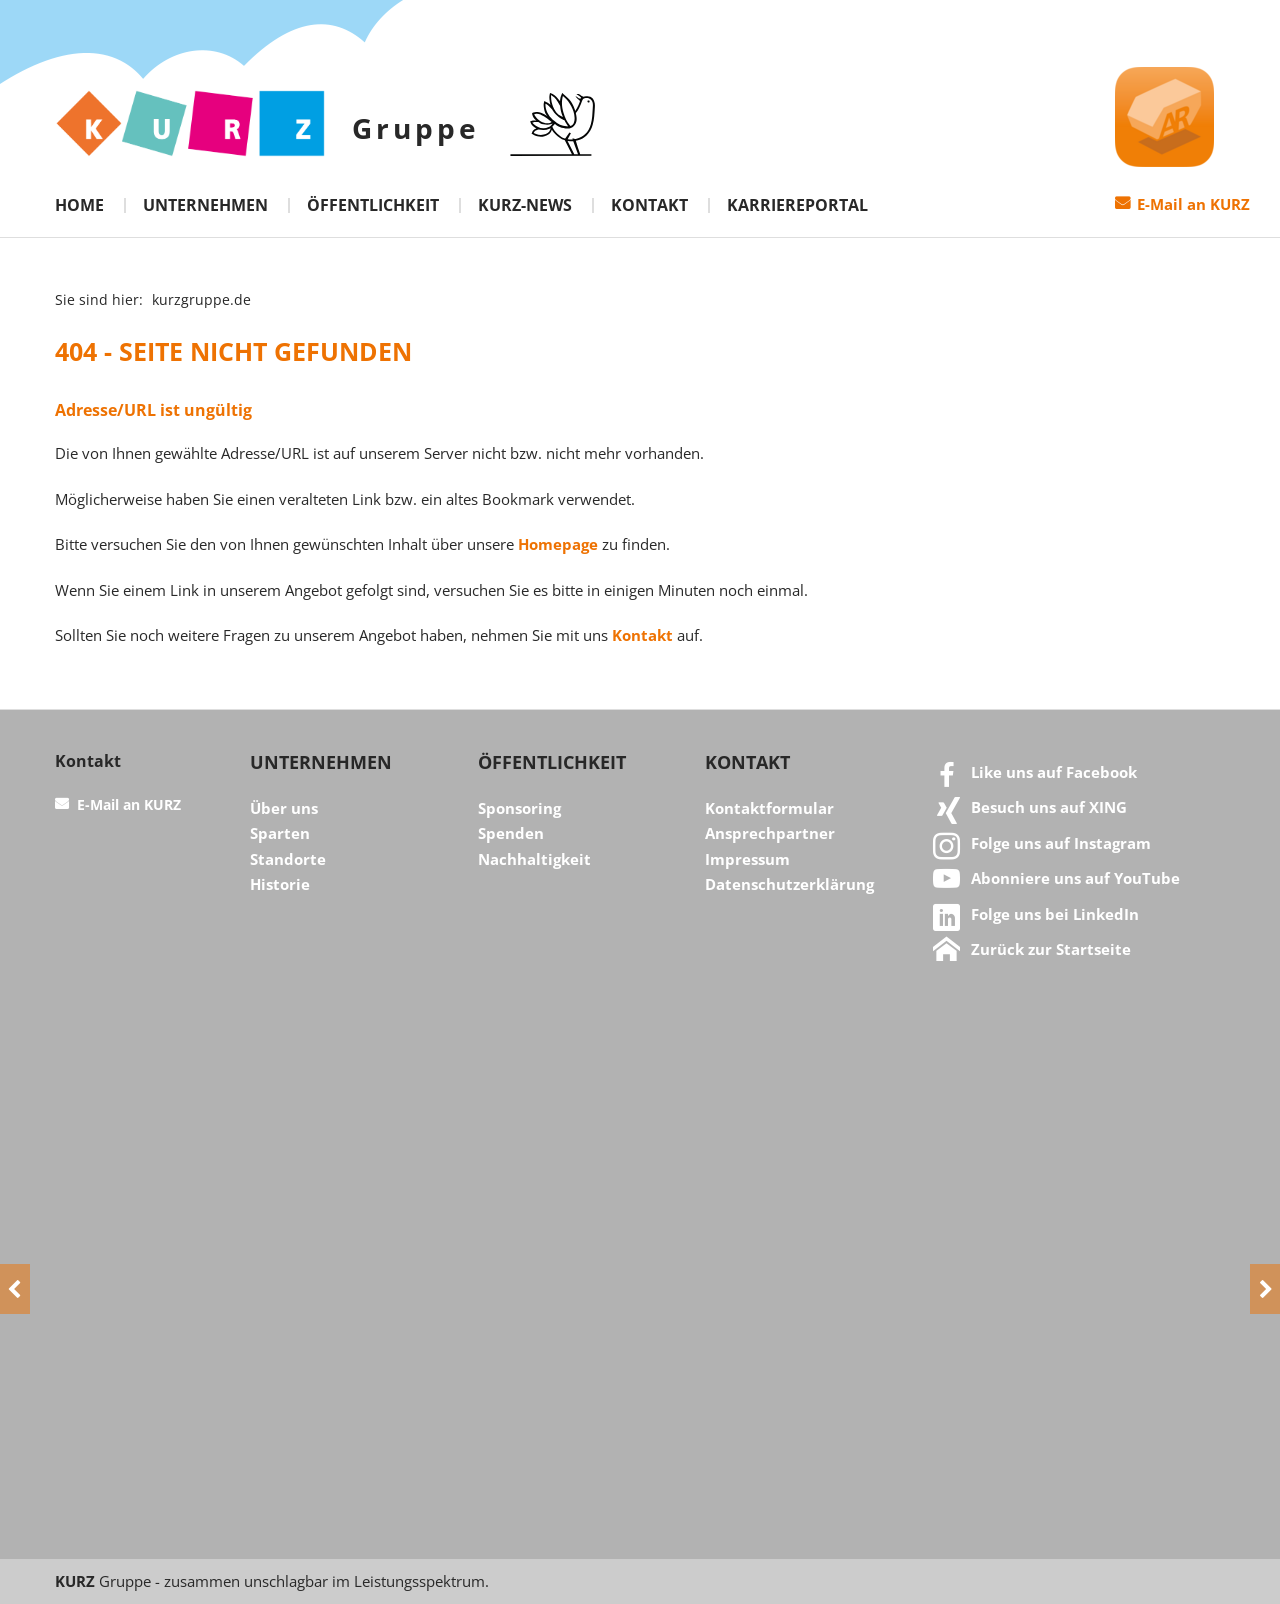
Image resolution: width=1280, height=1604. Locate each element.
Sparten (280, 833)
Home (79, 205)
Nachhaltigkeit (534, 859)
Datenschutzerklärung (789, 884)
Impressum (747, 859)
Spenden (511, 833)
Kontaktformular (769, 808)
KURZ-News (525, 205)
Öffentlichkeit (373, 205)
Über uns (284, 808)
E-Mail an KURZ (1193, 204)
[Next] (1265, 1289)
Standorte (288, 859)
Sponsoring (519, 808)
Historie (280, 884)
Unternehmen (205, 205)
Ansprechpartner (770, 833)
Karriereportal (797, 205)
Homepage (558, 544)
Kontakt (649, 205)
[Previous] (15, 1289)
